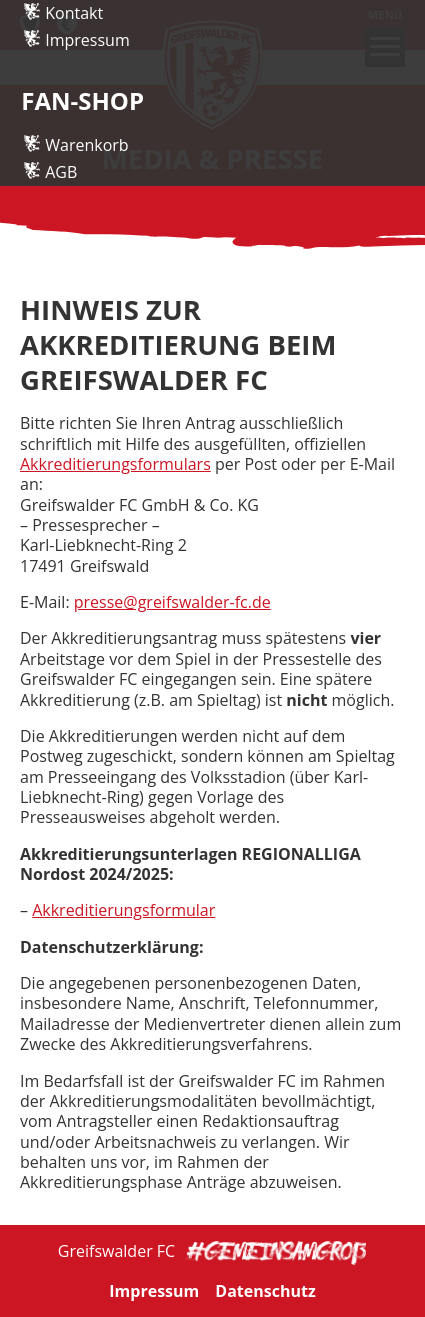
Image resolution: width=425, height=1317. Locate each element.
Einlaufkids (85, 42)
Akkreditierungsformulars (115, 464)
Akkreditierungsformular (123, 910)
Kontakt (74, 69)
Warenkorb (86, 201)
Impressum (87, 95)
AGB (61, 227)
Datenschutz (265, 1291)
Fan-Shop (82, 156)
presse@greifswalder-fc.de (172, 602)
